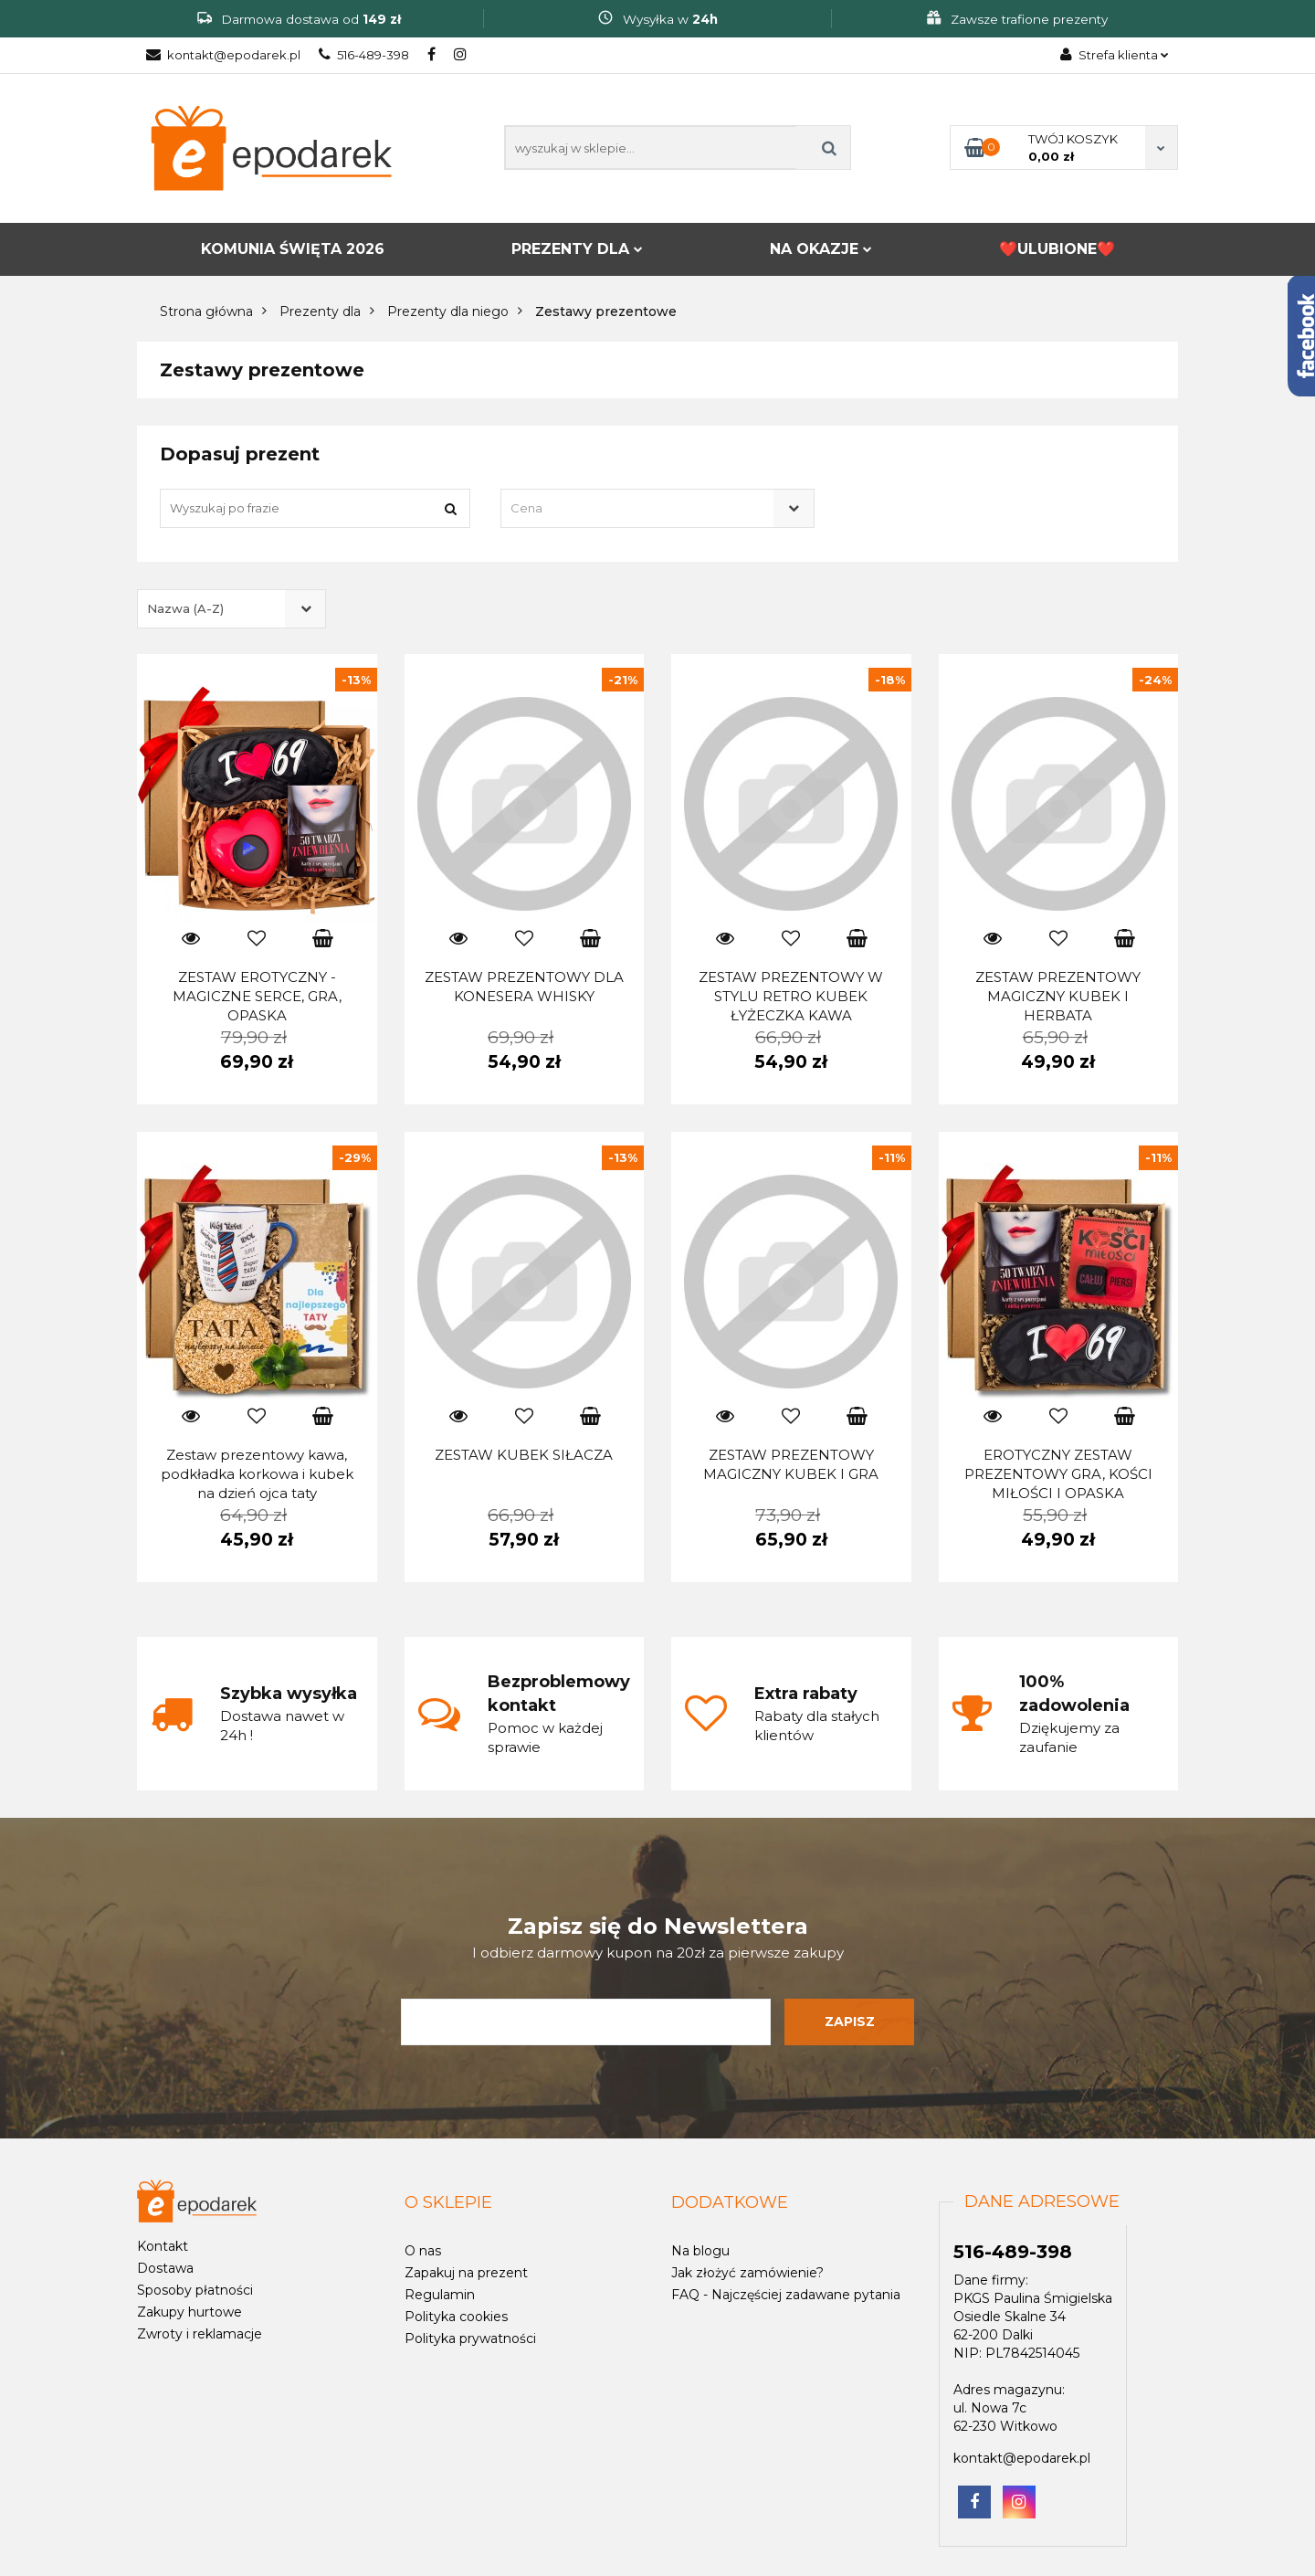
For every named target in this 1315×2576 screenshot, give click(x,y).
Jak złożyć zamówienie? (747, 2273)
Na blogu (700, 2251)
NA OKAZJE (821, 249)
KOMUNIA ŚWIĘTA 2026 (292, 249)
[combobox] (657, 508)
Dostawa (165, 2268)
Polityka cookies (456, 2316)
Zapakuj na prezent (466, 2273)
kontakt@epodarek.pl (223, 55)
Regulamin (440, 2294)
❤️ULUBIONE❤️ (1057, 249)
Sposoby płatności (195, 2290)
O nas (423, 2251)
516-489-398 (364, 55)
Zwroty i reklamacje (199, 2334)
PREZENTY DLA (577, 249)
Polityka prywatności (470, 2338)
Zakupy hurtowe (189, 2312)
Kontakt (162, 2246)
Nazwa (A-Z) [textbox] (185, 608)
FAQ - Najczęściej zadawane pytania (785, 2294)
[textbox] (641, 508)
